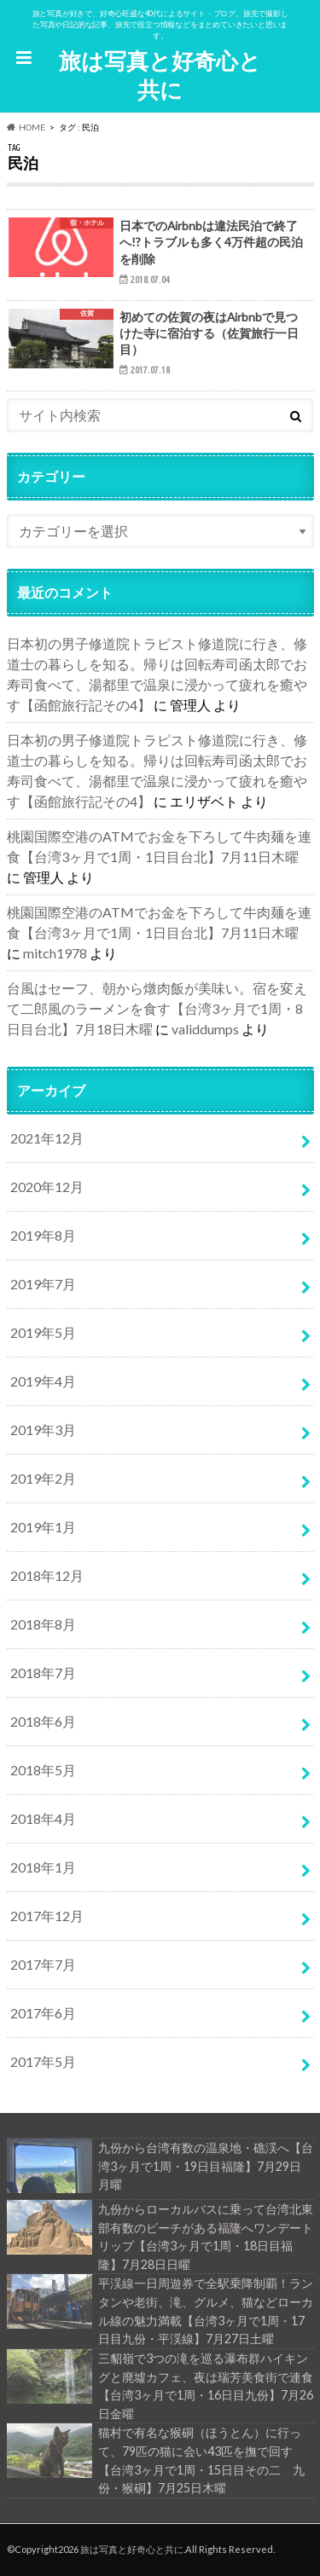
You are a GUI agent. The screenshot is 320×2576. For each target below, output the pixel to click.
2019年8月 (43, 1235)
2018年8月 (43, 1624)
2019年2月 (43, 1478)
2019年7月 (43, 1284)
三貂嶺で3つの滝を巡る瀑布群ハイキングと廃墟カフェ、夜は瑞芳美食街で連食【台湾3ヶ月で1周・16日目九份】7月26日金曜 (160, 2385)
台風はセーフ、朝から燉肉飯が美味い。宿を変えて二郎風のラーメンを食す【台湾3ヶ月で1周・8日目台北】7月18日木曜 (157, 1008)
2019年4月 (43, 1381)
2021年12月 (47, 1138)
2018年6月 (43, 1721)
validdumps (205, 1029)
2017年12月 (47, 1915)
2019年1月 (43, 1527)
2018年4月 (43, 1818)
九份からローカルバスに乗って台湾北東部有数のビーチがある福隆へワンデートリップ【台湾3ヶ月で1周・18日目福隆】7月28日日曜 (160, 2236)
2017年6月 (43, 2013)
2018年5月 (43, 1770)
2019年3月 (43, 1429)
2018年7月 (43, 1672)
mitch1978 (55, 953)
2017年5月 (43, 2061)
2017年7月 (43, 1964)
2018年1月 (43, 1867)
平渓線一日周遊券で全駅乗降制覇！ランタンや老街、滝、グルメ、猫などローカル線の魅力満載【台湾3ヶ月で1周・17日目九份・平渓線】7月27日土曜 (160, 2310)
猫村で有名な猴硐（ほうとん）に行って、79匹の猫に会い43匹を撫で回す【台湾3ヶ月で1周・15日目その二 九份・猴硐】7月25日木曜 (156, 2459)
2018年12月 (47, 1575)
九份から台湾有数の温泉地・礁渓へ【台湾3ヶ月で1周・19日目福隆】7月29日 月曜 (160, 2166)
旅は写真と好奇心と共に (160, 75)
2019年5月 (43, 1332)
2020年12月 (47, 1186)
